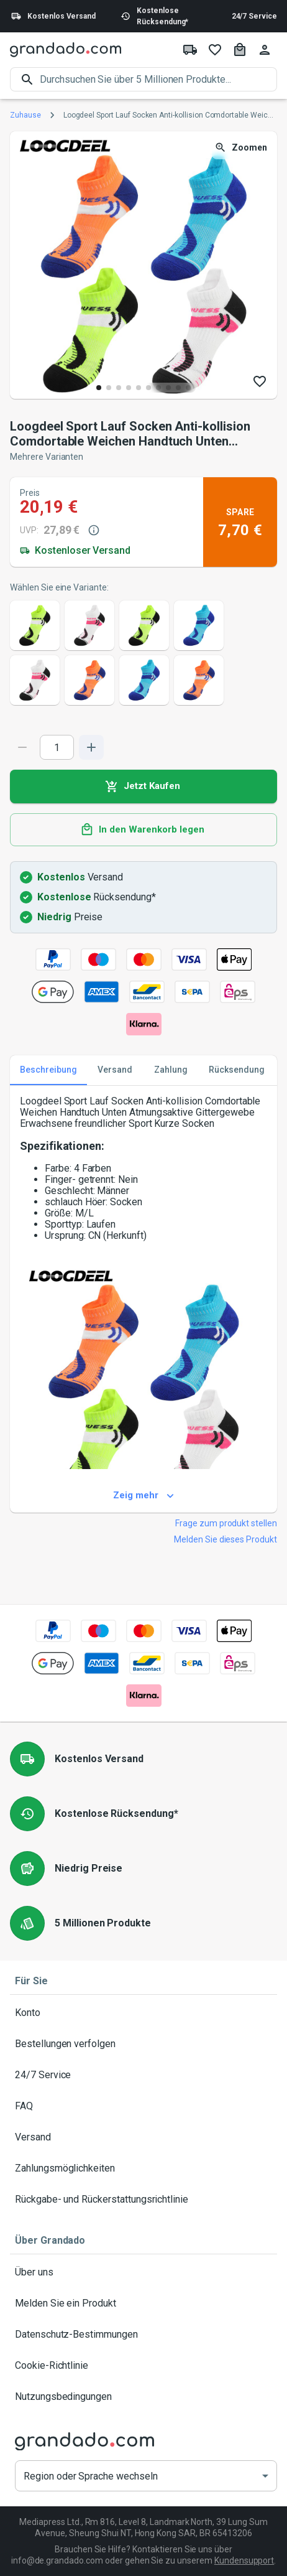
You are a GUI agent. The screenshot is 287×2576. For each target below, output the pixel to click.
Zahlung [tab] (171, 1070)
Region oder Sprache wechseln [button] (91, 2476)
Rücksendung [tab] (237, 1070)
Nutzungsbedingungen (143, 2396)
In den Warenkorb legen (143, 830)
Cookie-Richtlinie (143, 2365)
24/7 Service (254, 16)
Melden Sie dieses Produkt (225, 1539)
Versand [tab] (115, 1070)
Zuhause (25, 115)
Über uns (143, 2272)
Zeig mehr (143, 1496)
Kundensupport (244, 2560)
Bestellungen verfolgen (143, 2044)
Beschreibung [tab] (48, 1070)
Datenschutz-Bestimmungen (143, 2334)
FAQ (143, 2106)
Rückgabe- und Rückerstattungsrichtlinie (143, 2199)
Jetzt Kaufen (143, 786)
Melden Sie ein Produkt (143, 2303)
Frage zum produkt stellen (226, 1523)
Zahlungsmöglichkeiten (143, 2168)
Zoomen (242, 147)
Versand (143, 2137)
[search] (158, 79)
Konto (143, 2012)
